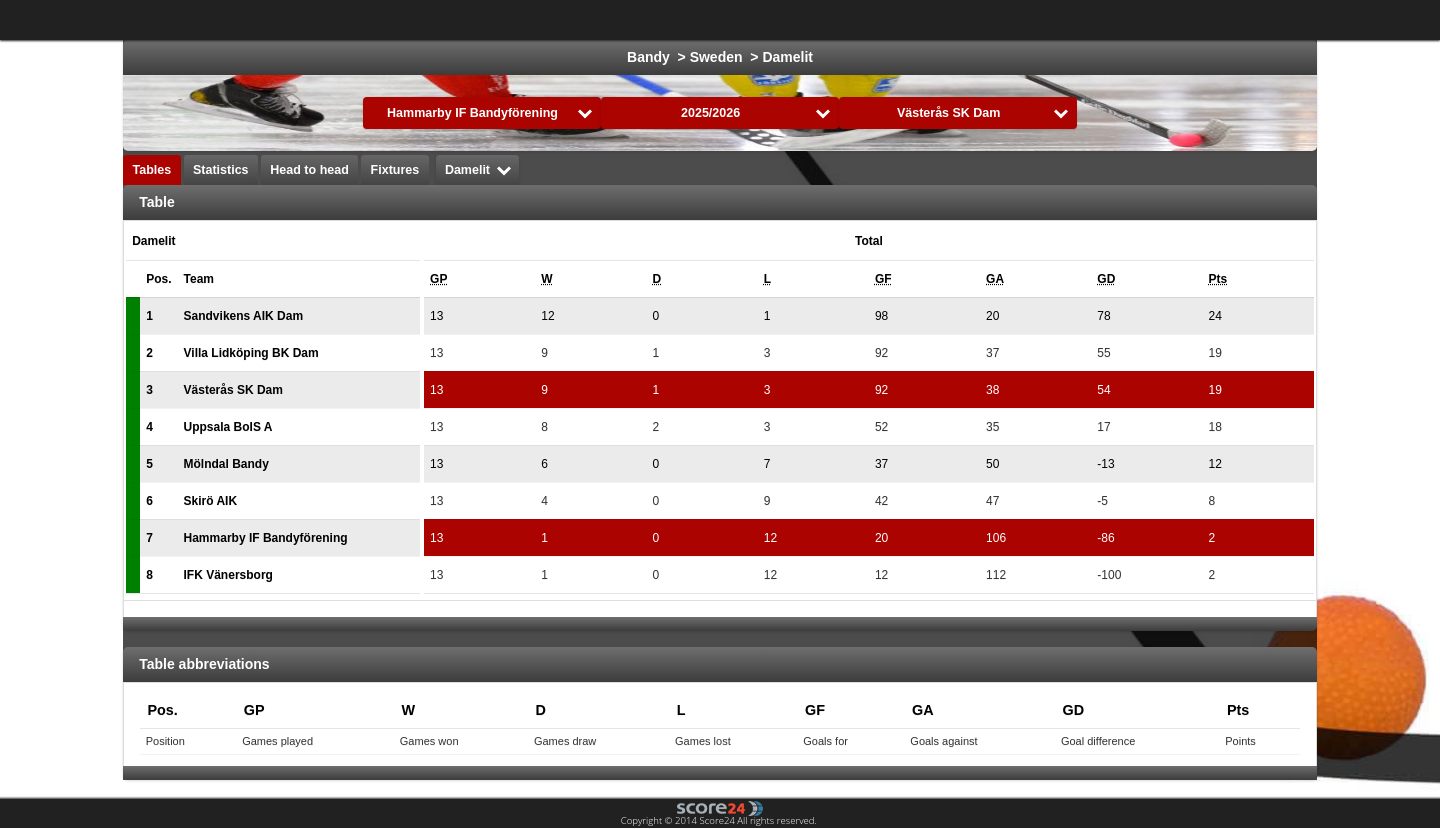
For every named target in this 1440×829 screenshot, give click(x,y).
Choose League (398, 20)
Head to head (309, 170)
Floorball (1088, 20)
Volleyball (998, 20)
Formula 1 (817, 20)
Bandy (1168, 20)
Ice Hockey (622, 20)
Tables (152, 170)
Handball (908, 20)
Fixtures (395, 170)
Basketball (721, 20)
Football (530, 20)
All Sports (1251, 20)
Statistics (221, 170)
